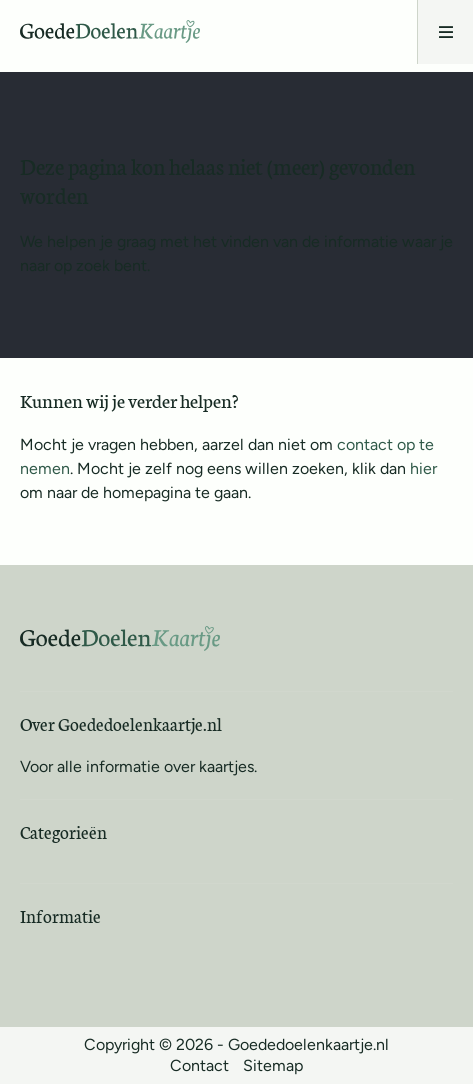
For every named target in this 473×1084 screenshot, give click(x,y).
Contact (199, 1065)
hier (423, 468)
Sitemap (273, 1065)
